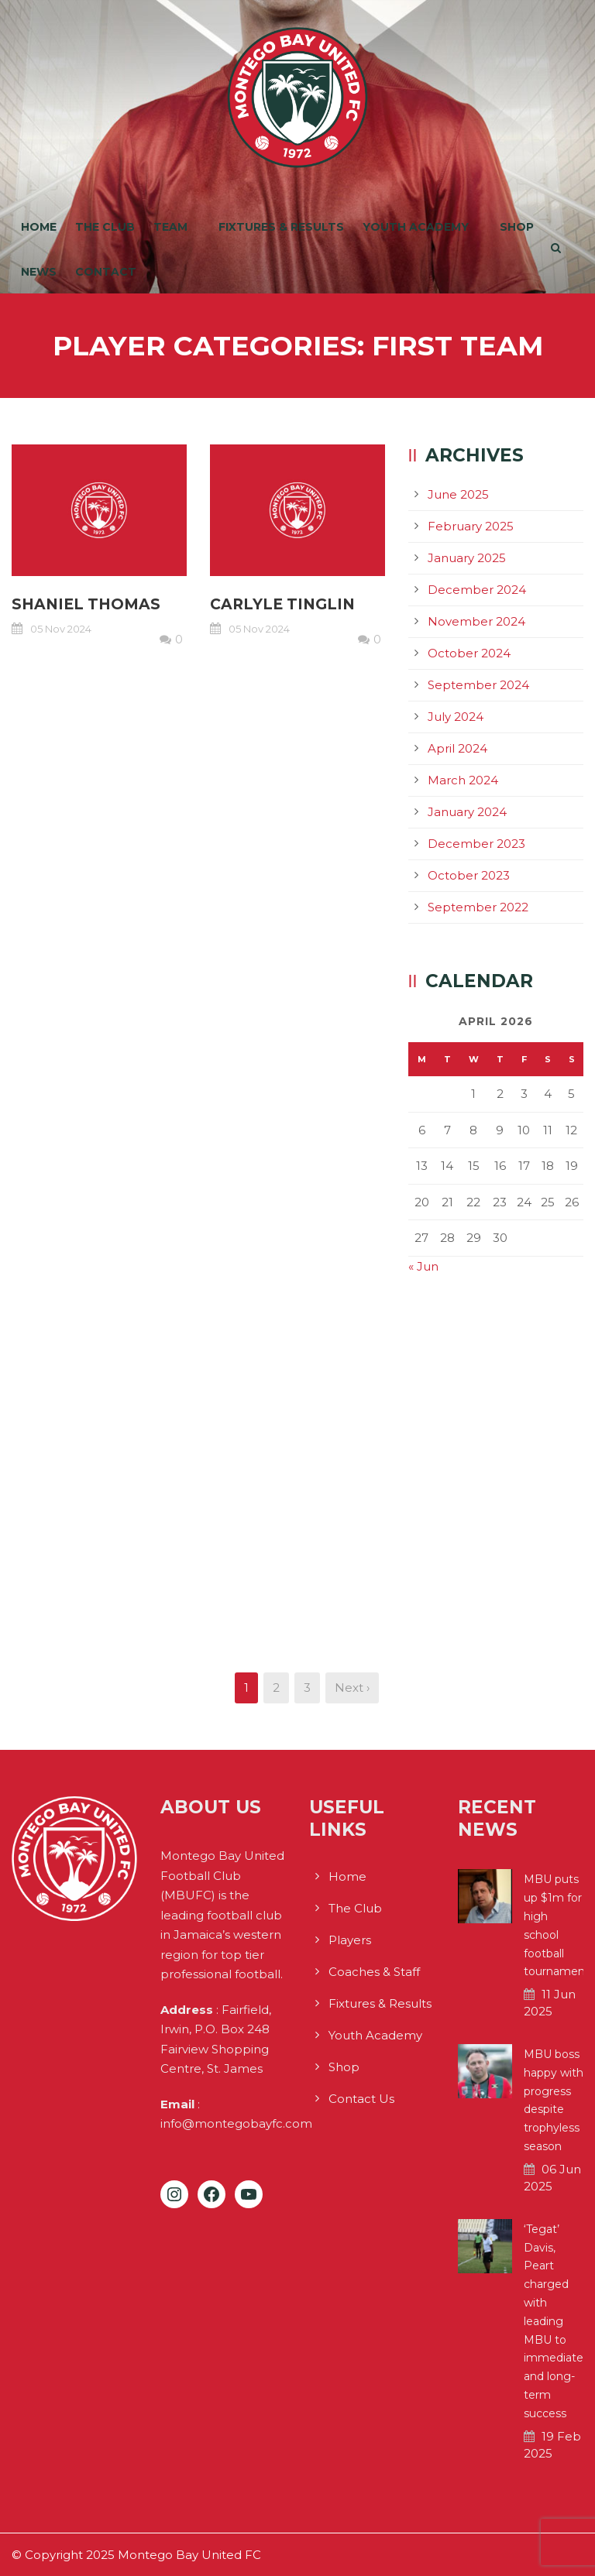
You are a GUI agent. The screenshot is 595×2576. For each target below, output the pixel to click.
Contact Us (361, 2098)
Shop (517, 227)
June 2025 (458, 494)
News (39, 272)
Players (349, 1940)
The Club (105, 227)
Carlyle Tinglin (282, 604)
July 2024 (455, 716)
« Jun (423, 1266)
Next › (352, 1687)
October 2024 (469, 653)
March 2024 (463, 780)
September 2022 (478, 907)
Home (39, 227)
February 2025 (471, 526)
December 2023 (476, 843)
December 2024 (477, 589)
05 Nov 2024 (60, 629)
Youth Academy (416, 227)
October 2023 (469, 875)
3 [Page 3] (307, 1687)
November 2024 (476, 621)
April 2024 (457, 748)
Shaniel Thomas (86, 604)
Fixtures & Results (281, 227)
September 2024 (478, 684)
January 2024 (467, 811)
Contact (105, 272)
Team (170, 227)
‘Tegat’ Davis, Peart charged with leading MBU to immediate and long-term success (553, 2321)
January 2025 (467, 558)
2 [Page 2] (276, 1687)
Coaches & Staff (374, 1971)
